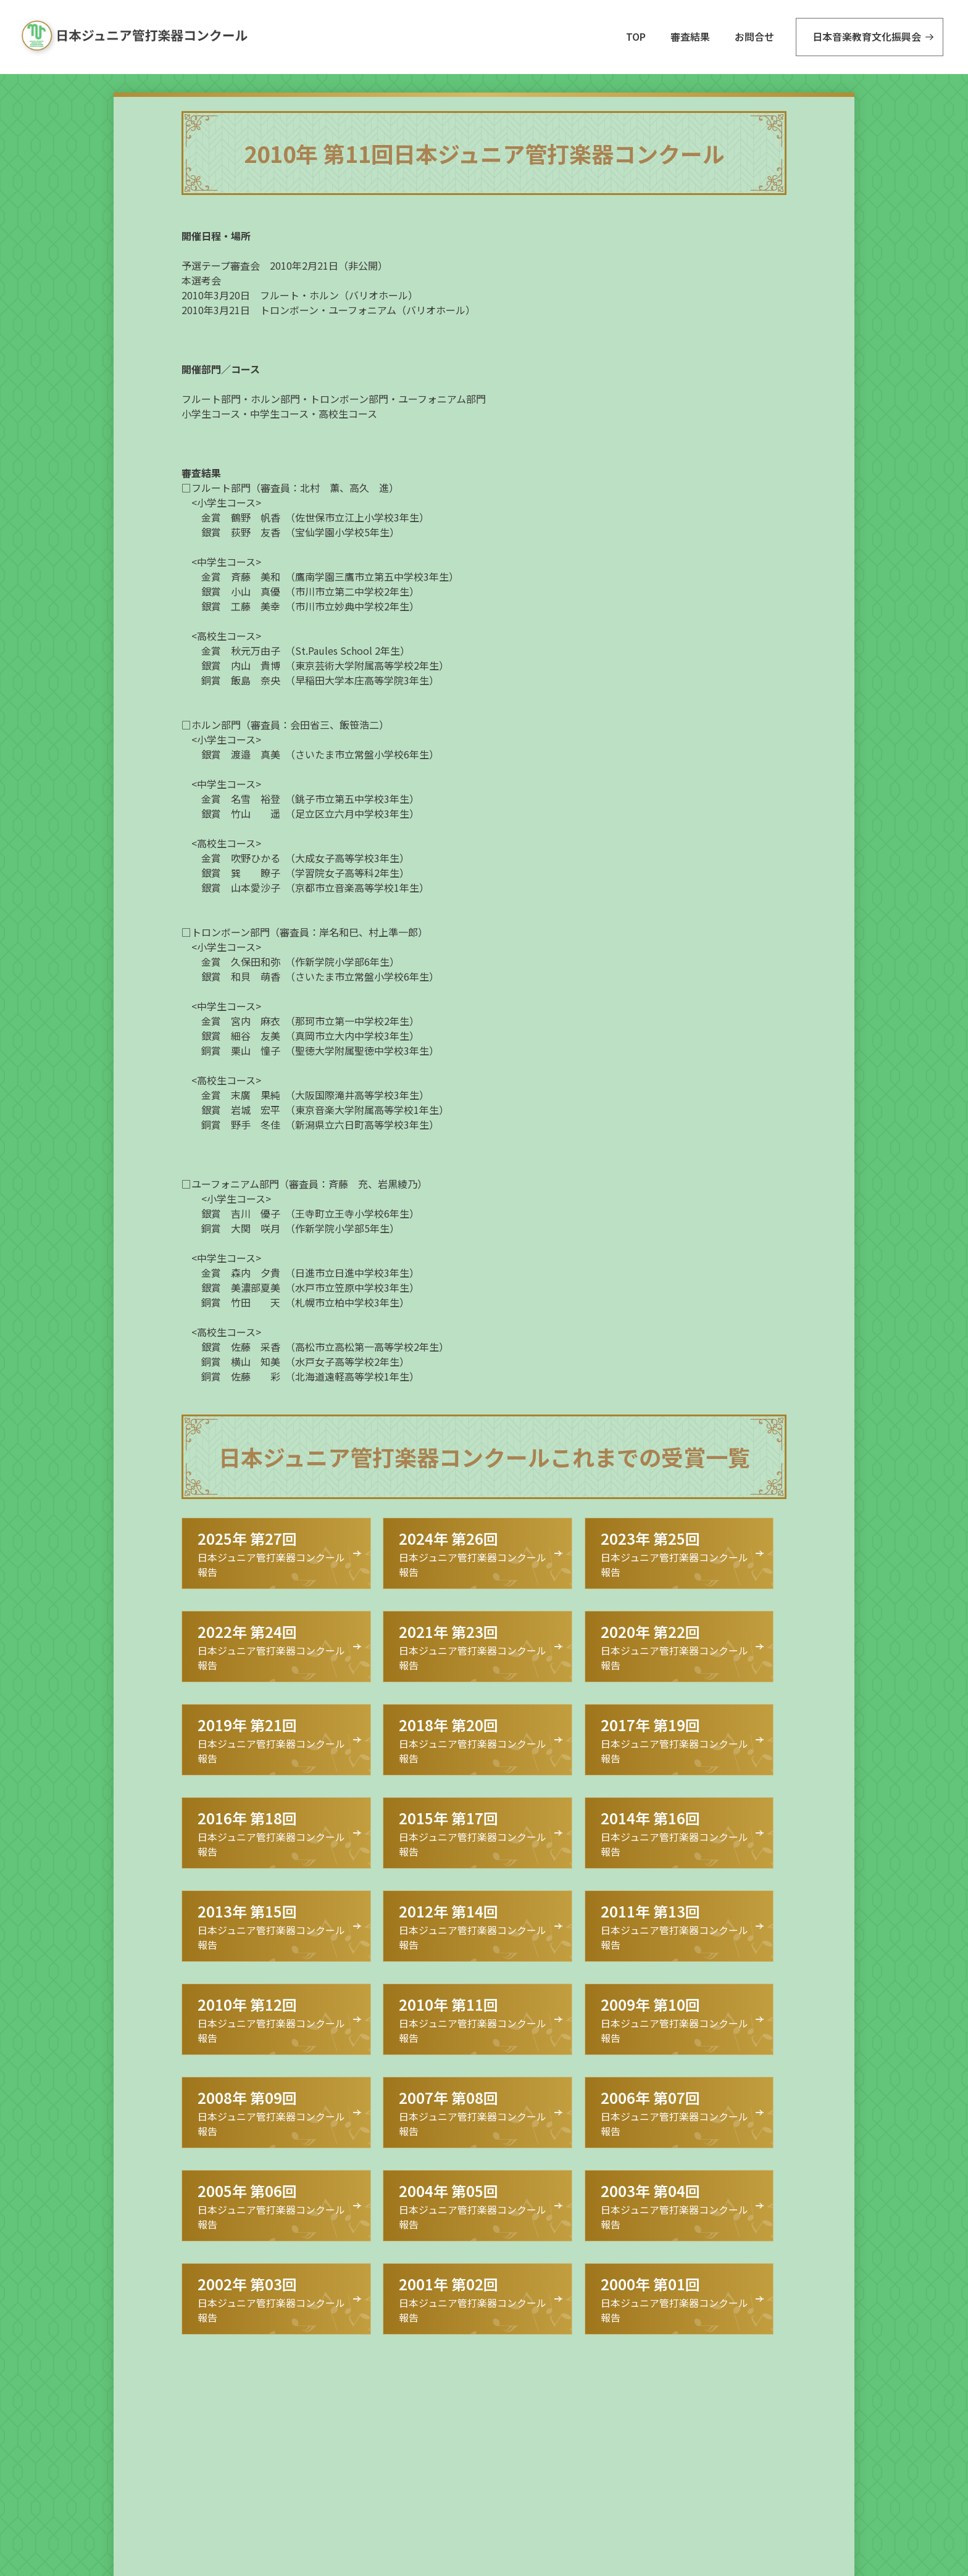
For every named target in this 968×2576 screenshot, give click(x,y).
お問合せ (754, 36)
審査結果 (690, 36)
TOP (636, 36)
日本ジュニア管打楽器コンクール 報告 (271, 1553)
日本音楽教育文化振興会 (866, 36)
